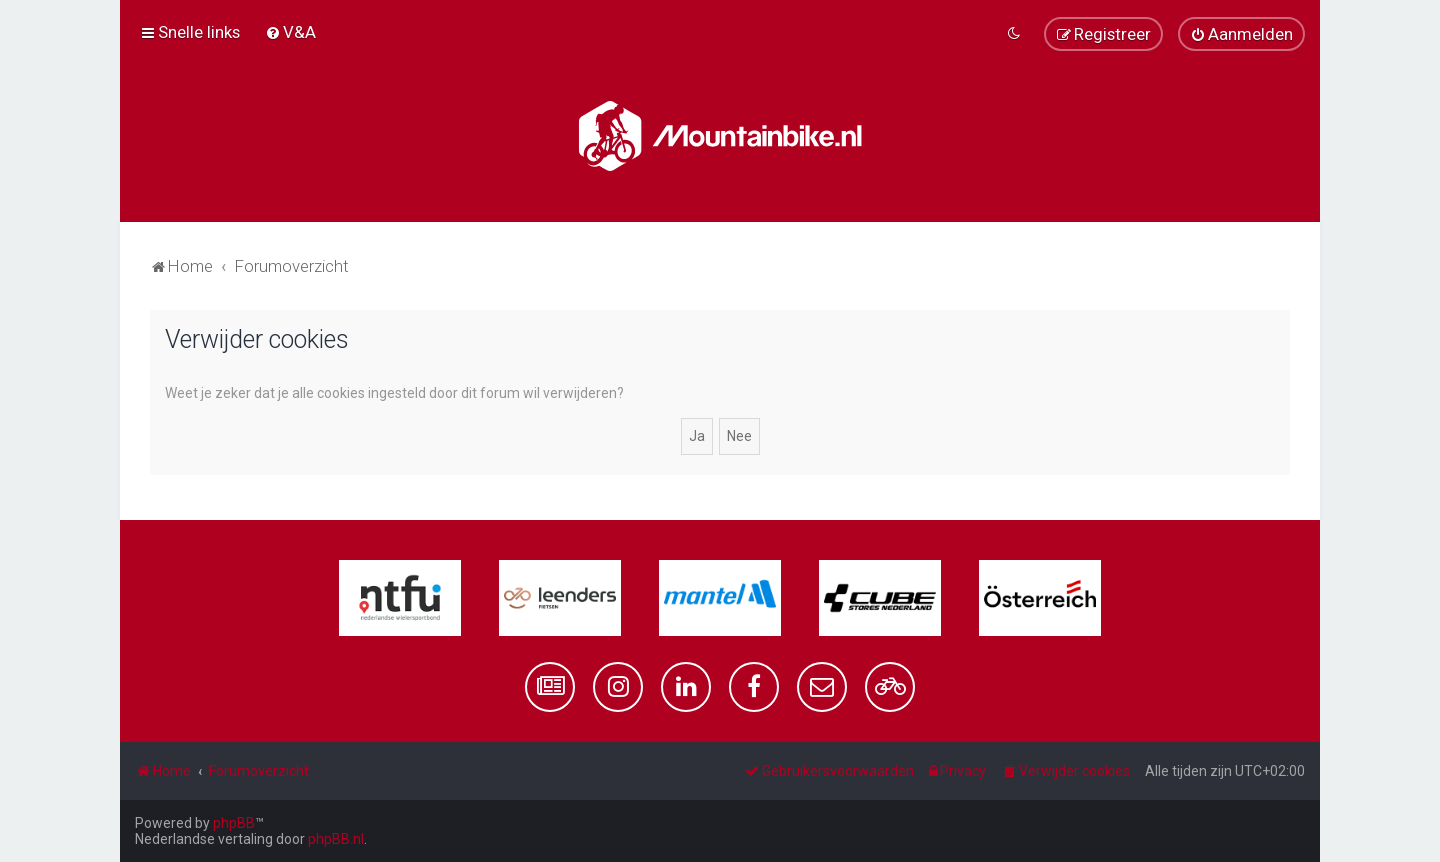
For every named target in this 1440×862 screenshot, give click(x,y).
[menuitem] (290, 32)
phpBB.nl (336, 839)
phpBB (234, 823)
